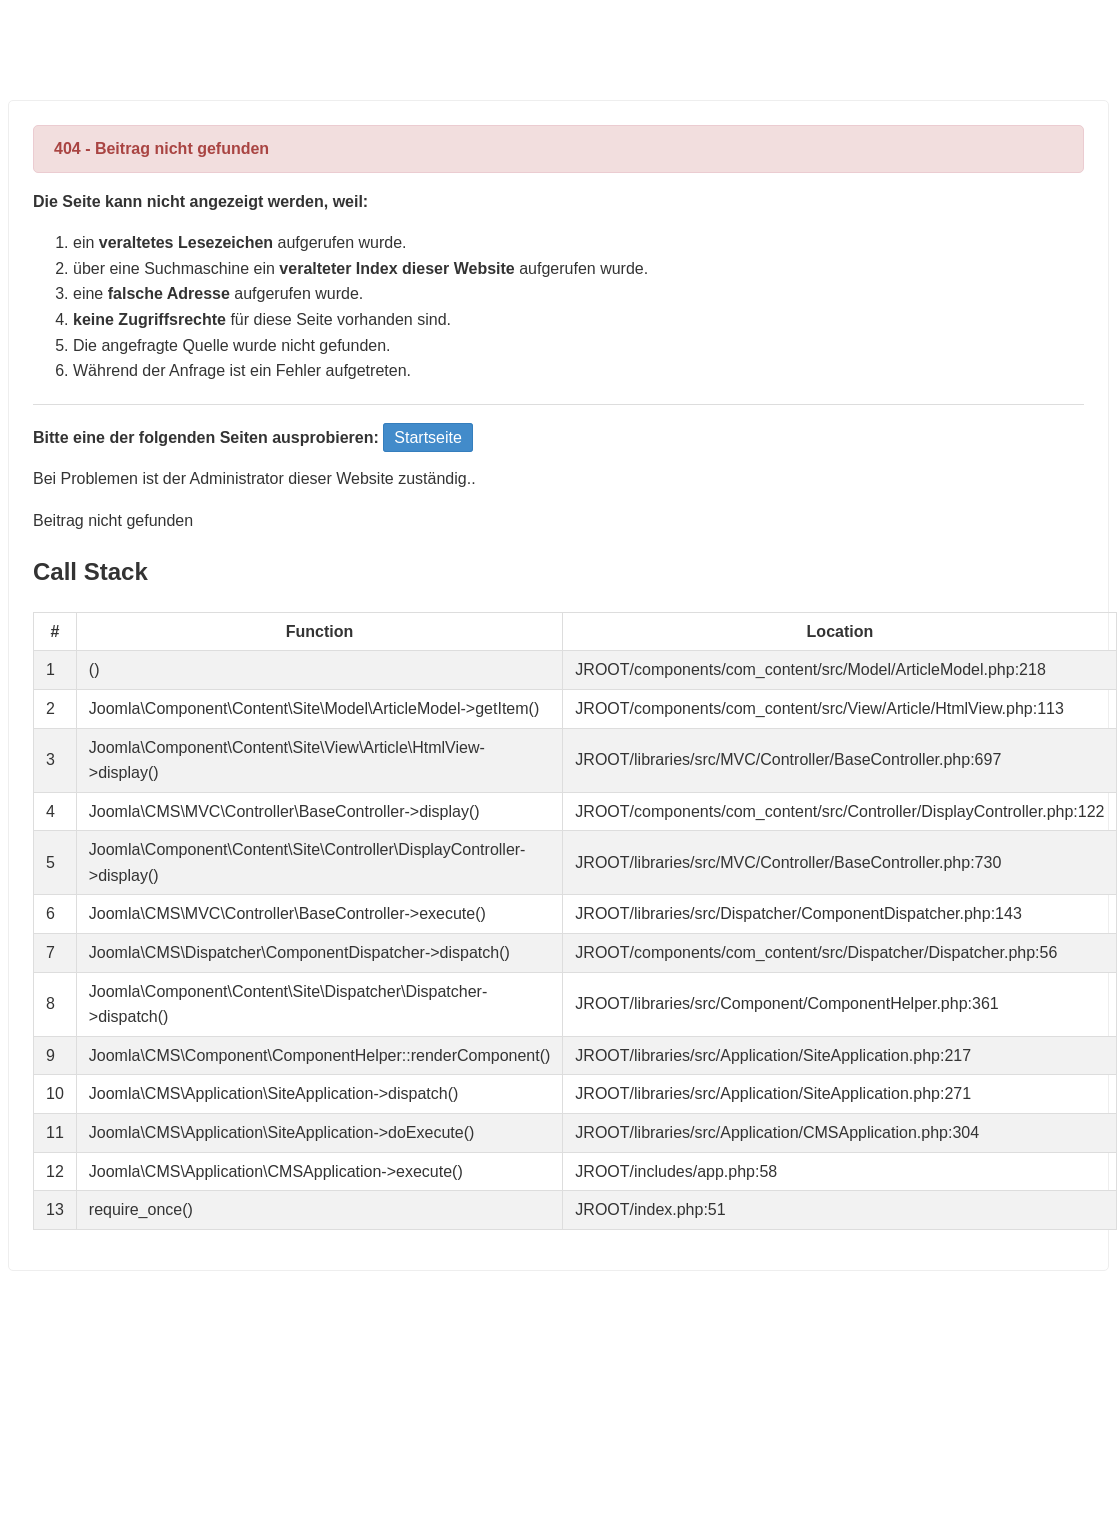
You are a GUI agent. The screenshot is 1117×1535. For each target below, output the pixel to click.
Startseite (428, 437)
